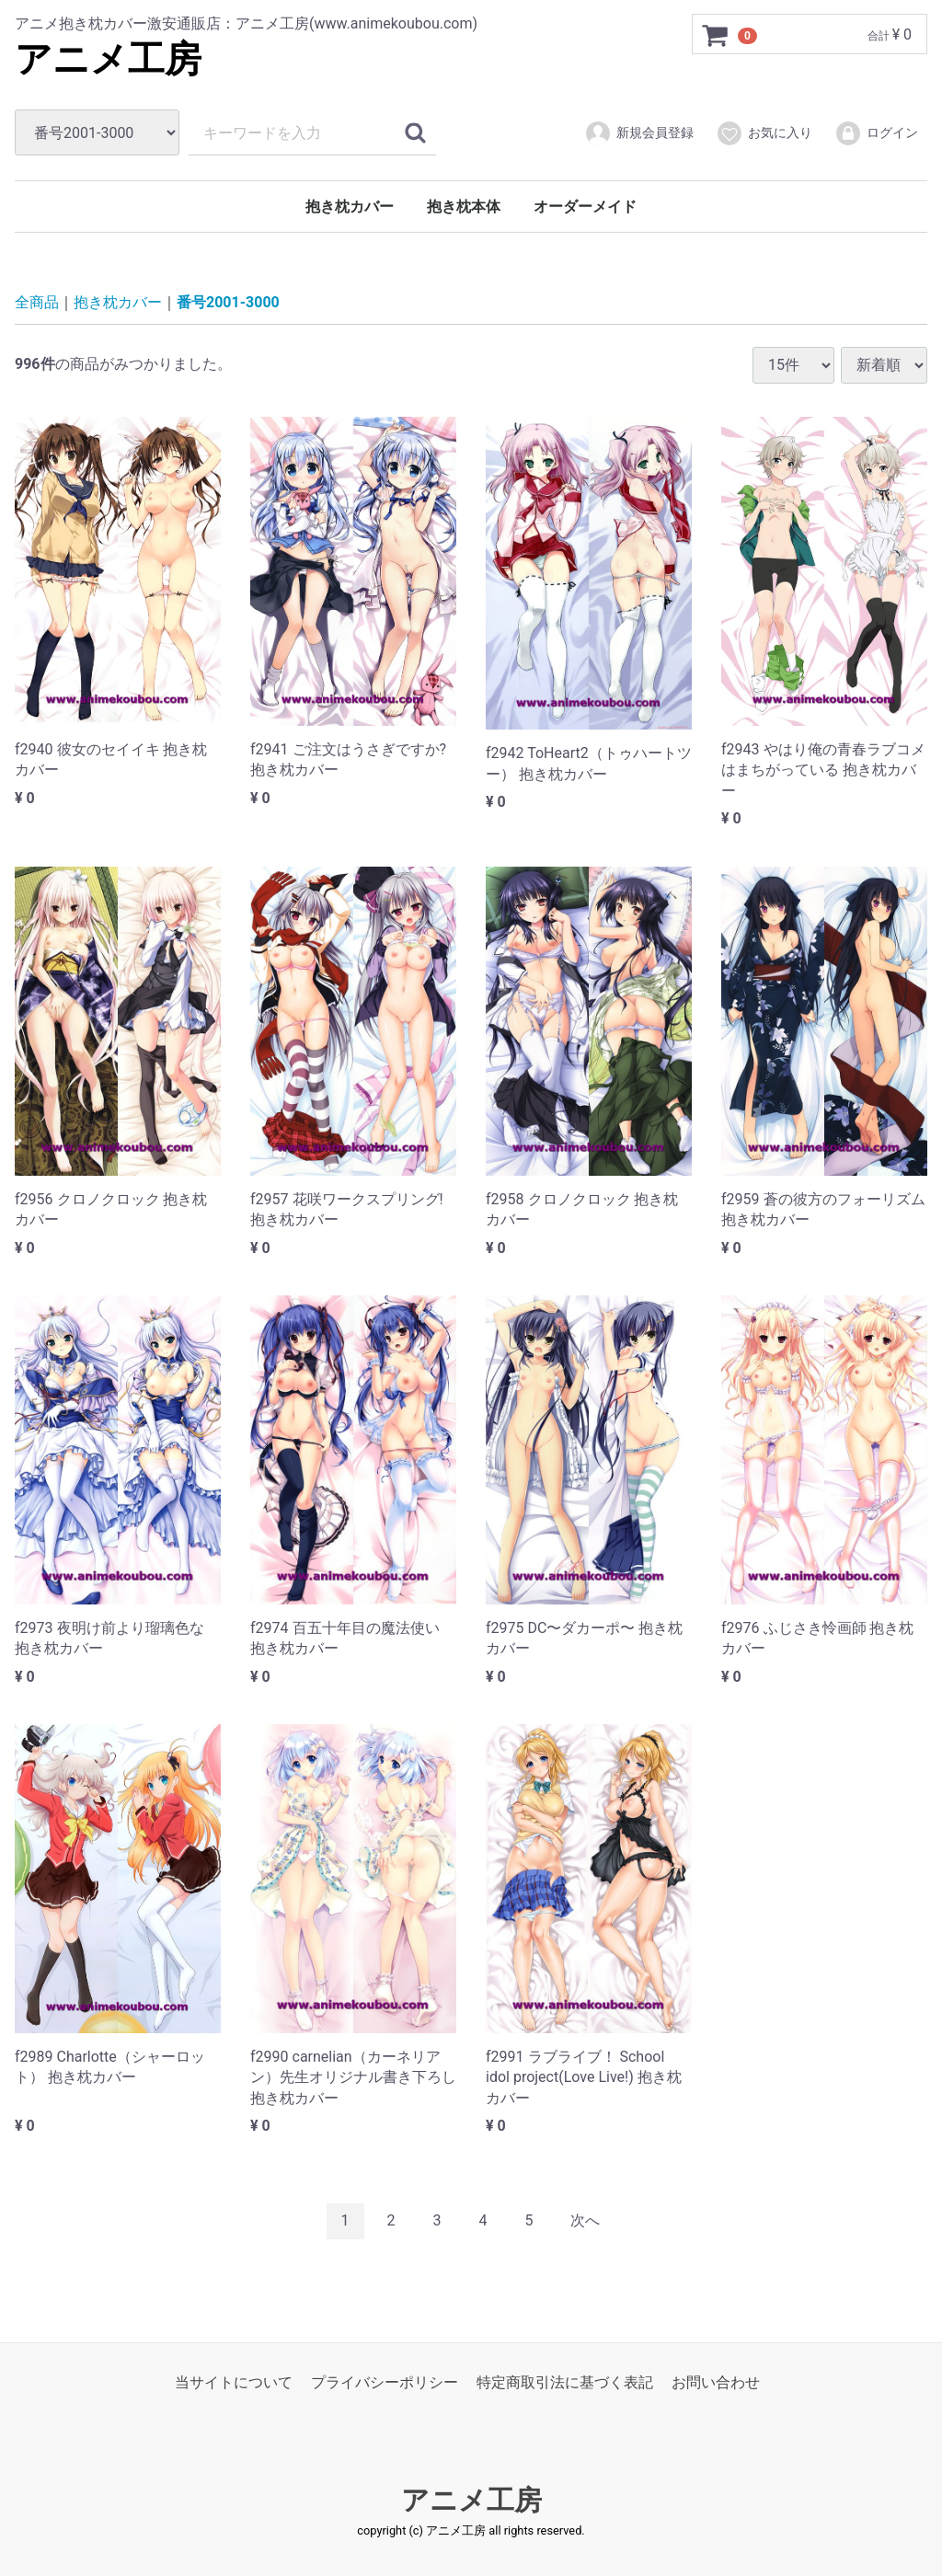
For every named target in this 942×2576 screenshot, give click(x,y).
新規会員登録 (639, 133)
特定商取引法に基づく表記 (565, 2381)
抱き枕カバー (349, 206)
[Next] (585, 2221)
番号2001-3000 (228, 302)
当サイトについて (234, 2381)
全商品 (37, 302)
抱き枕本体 (463, 206)
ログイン (876, 133)
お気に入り (764, 133)
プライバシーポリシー (384, 2381)
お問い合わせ (716, 2381)
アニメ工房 (108, 59)
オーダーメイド (585, 206)
